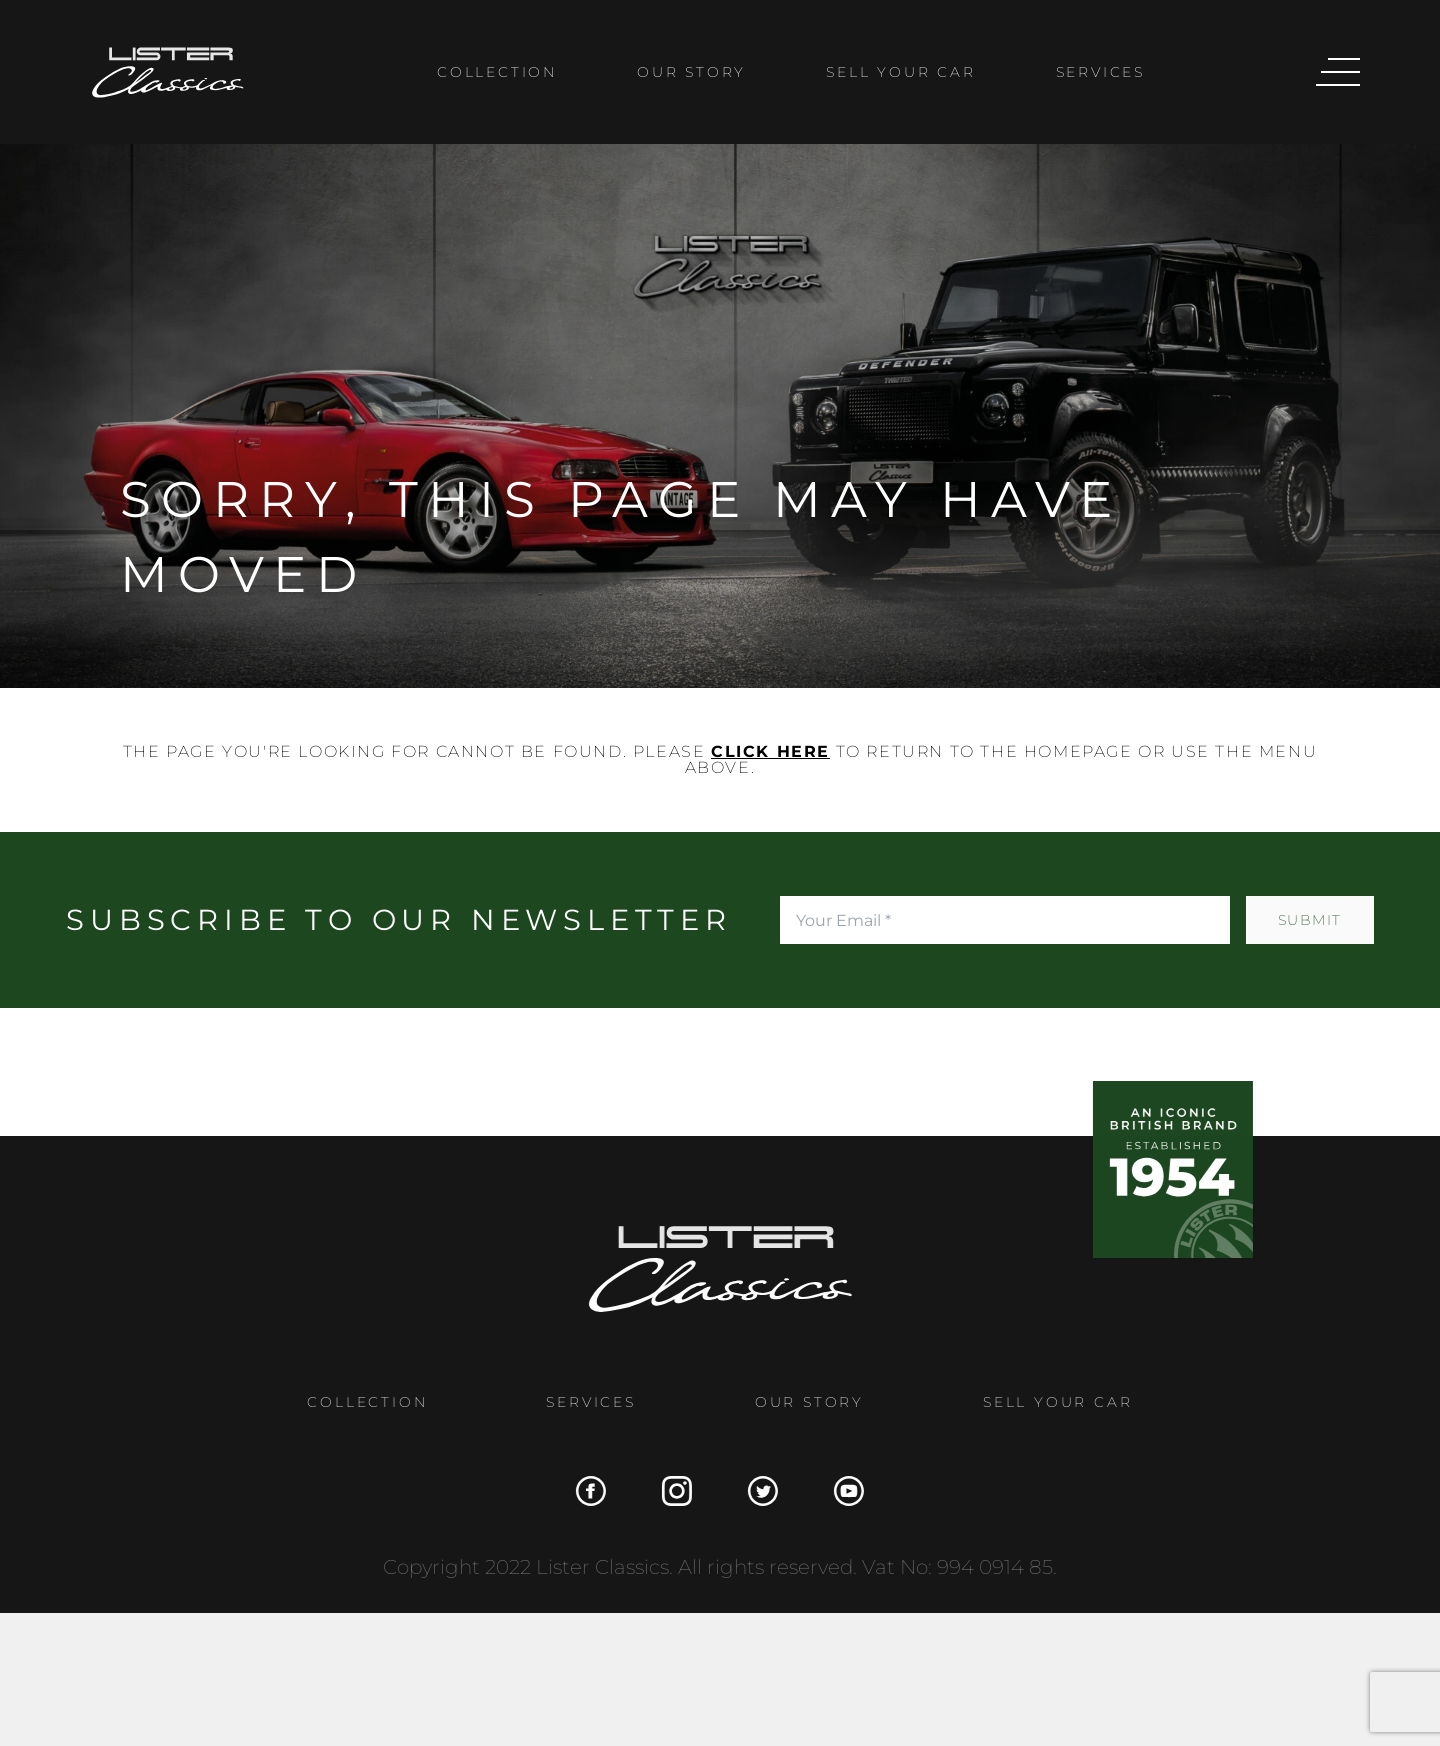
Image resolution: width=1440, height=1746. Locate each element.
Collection (497, 72)
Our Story (691, 72)
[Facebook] (583, 1491)
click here (770, 751)
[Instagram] (669, 1491)
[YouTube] (841, 1491)
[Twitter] (755, 1491)
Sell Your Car (900, 72)
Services (1100, 72)
